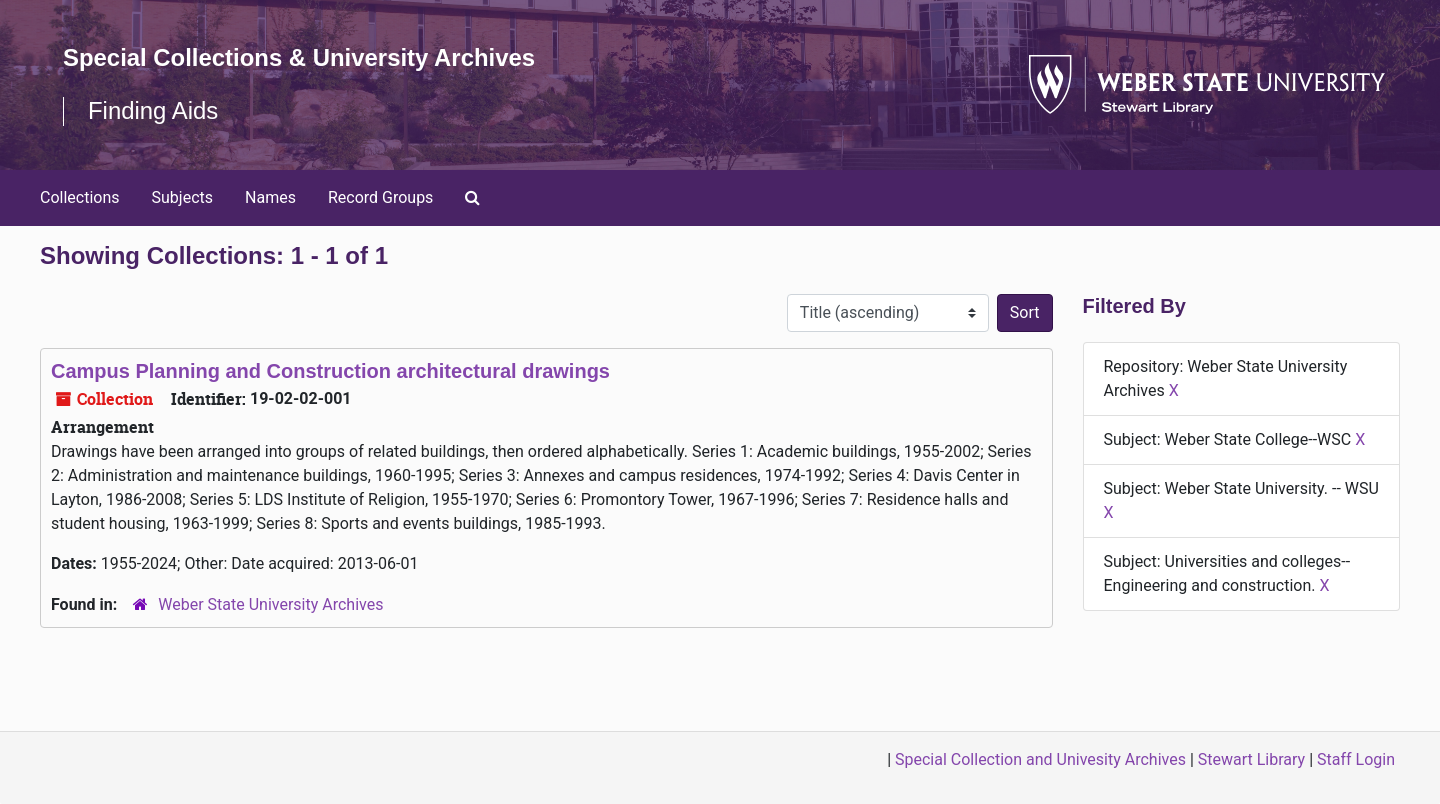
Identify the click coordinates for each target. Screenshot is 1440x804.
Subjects (182, 197)
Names (270, 197)
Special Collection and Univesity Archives (1040, 759)
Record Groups (380, 197)
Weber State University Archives (270, 604)
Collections (80, 197)
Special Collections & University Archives (300, 57)
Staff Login (1356, 759)
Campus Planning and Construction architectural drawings (330, 371)
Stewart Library (1251, 759)
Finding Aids (153, 110)
